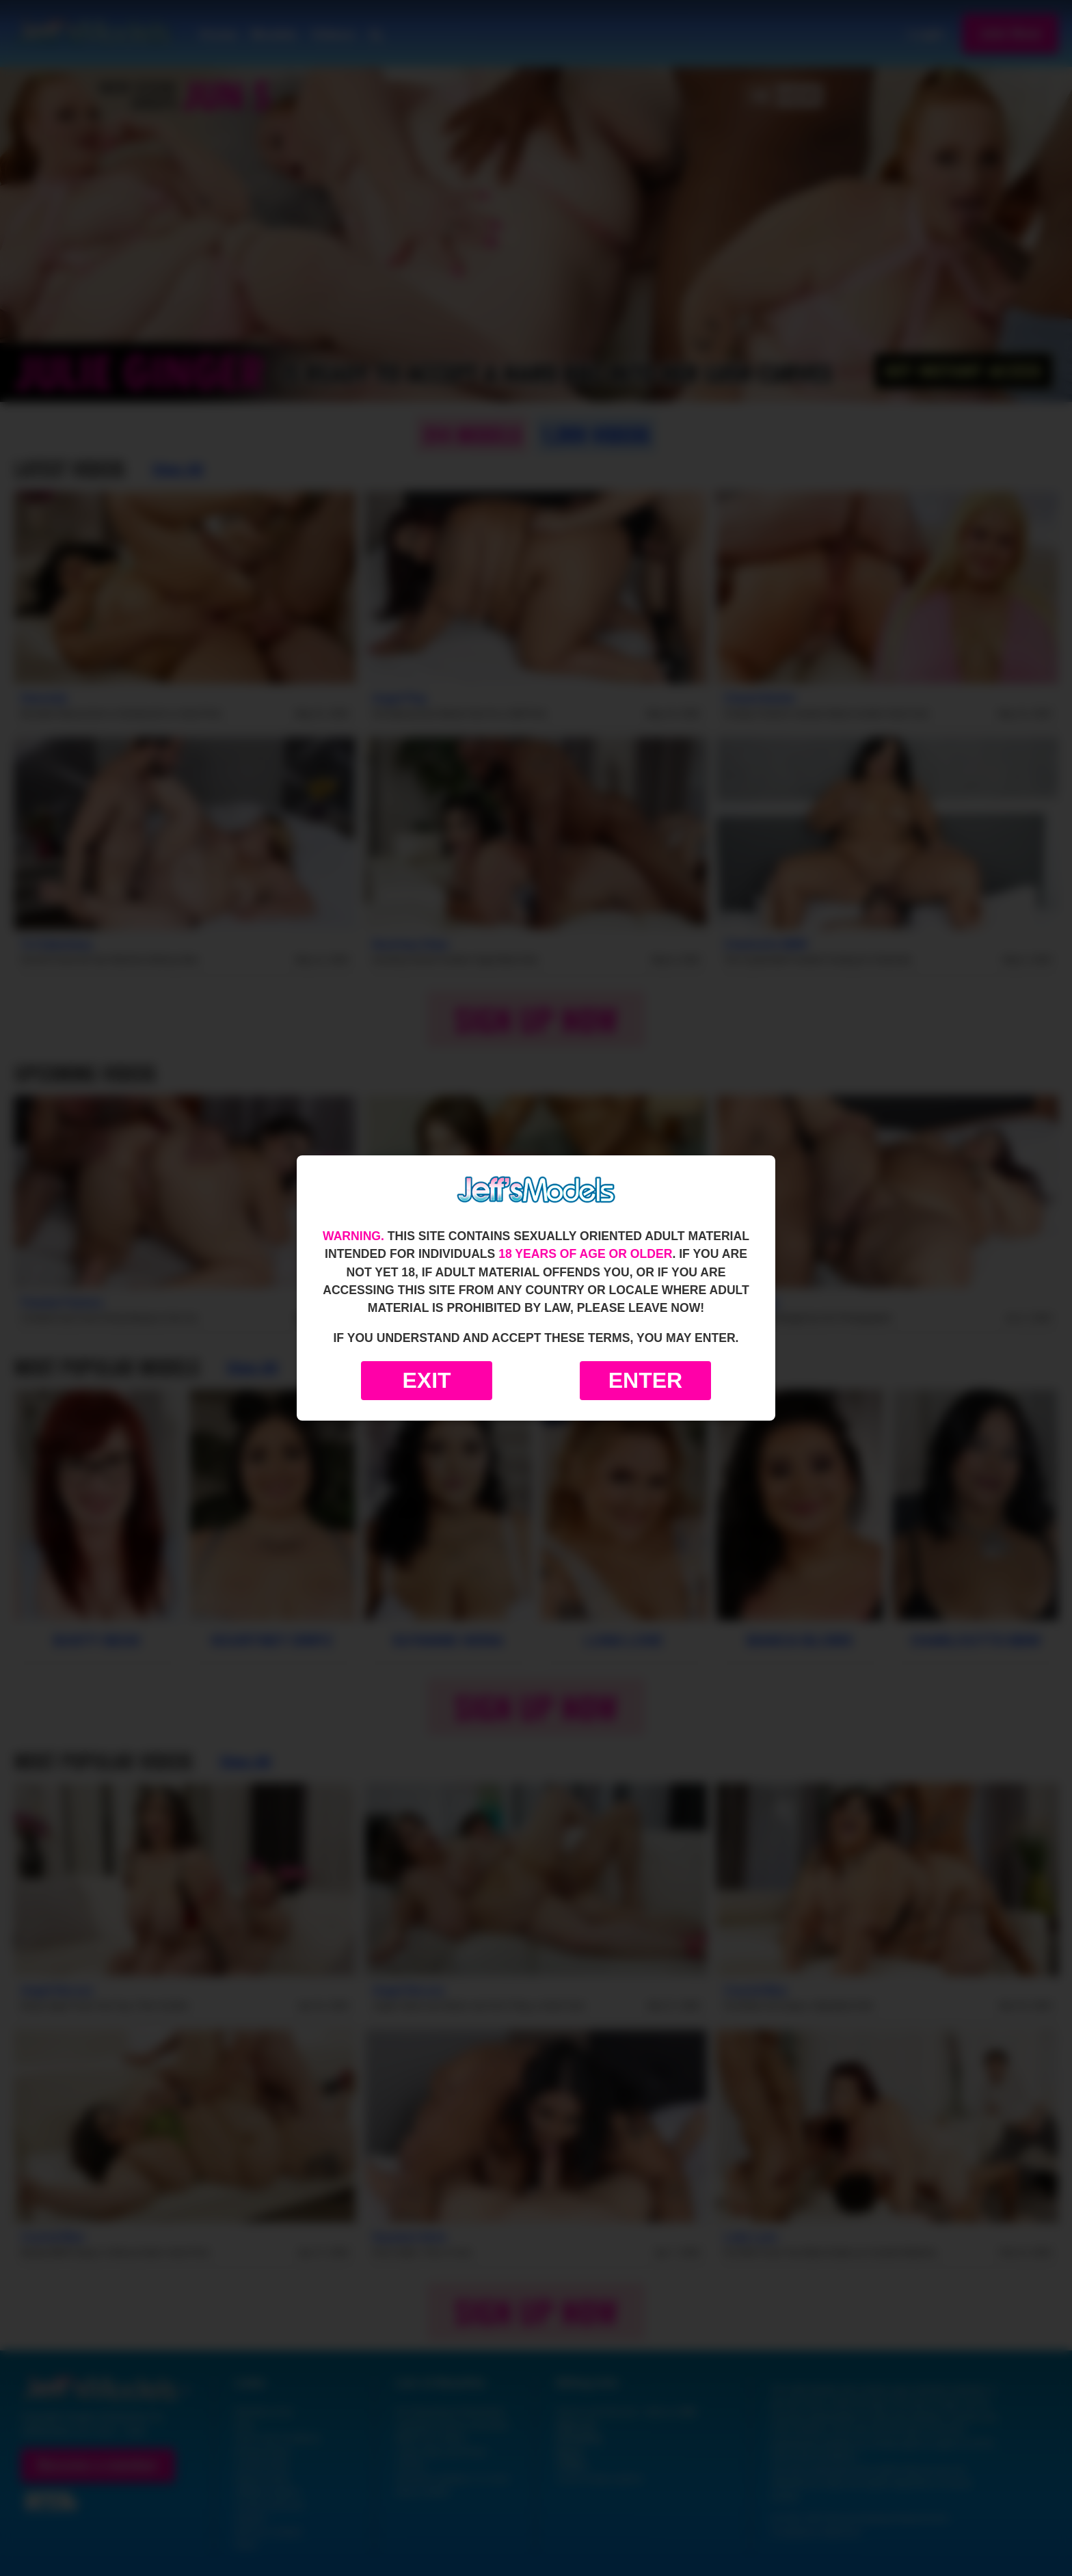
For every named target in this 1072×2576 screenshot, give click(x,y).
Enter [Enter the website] (645, 1380)
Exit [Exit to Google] (426, 1380)
